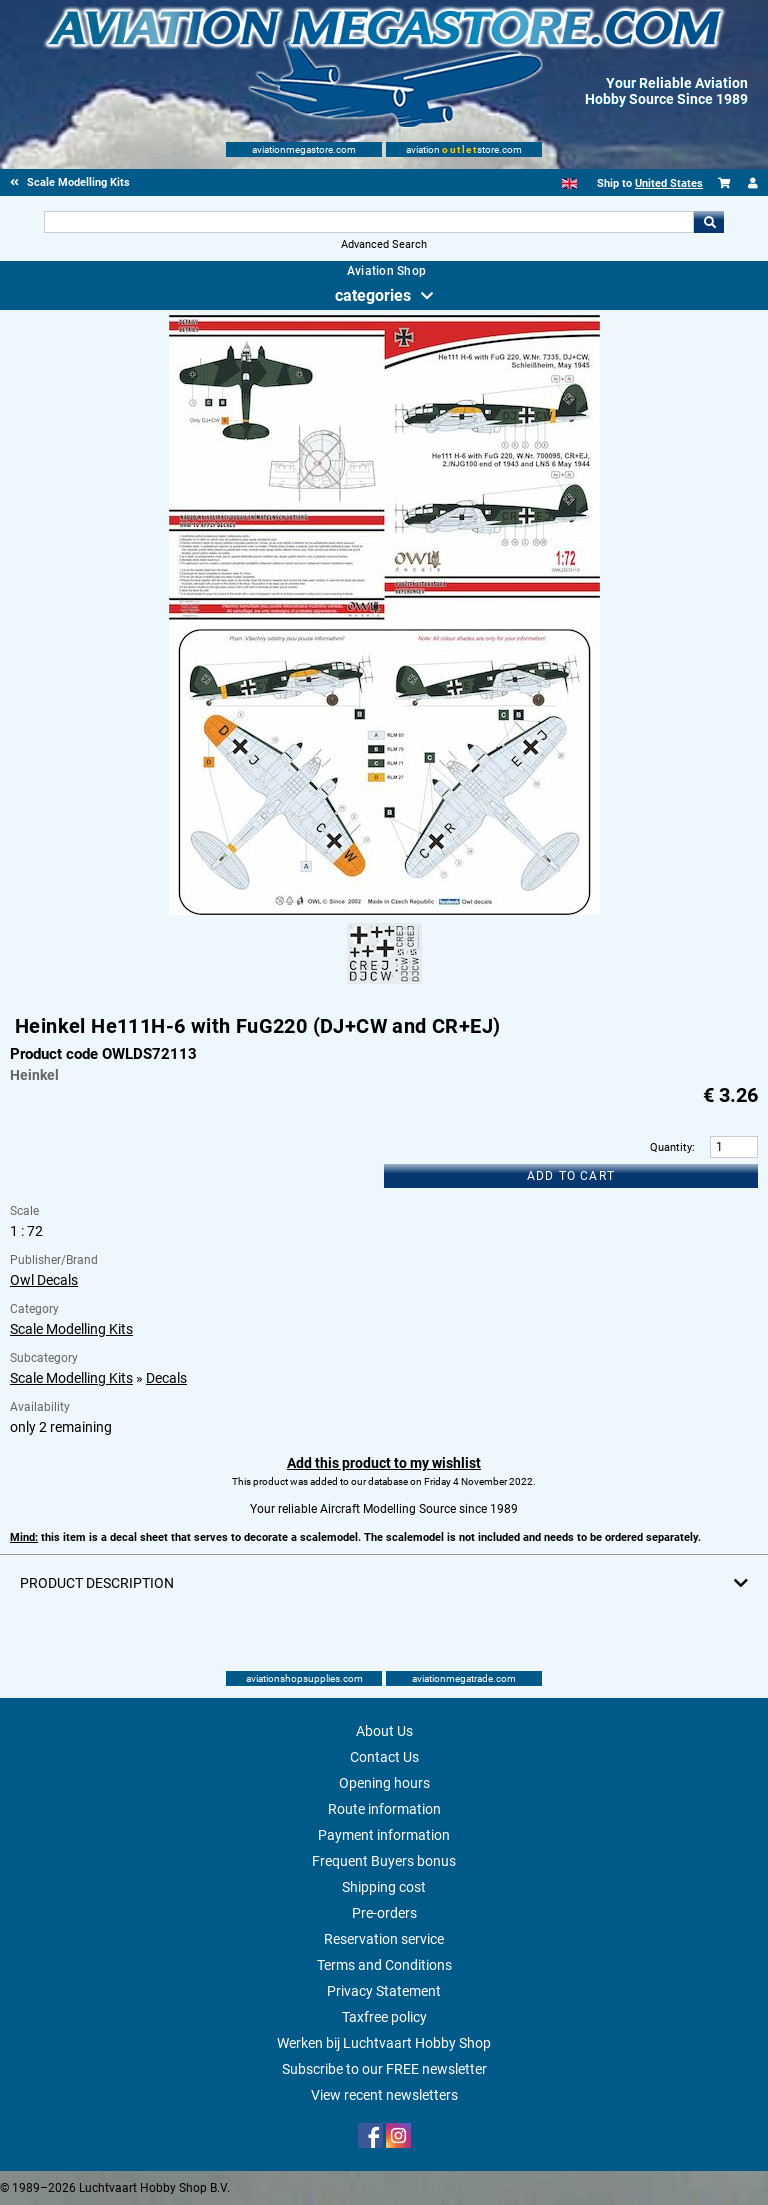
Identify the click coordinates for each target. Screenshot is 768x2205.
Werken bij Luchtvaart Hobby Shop (384, 2043)
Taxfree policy (384, 2017)
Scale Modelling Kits (71, 1329)
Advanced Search (384, 244)
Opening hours (384, 1783)
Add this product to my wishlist (384, 1463)
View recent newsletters (384, 2095)
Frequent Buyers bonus (384, 1861)
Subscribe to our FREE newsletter (384, 2069)
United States (669, 183)
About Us (384, 1731)
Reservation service (384, 1939)
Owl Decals (44, 1280)
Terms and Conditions (384, 1965)
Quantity (671, 1147)
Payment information (384, 1835)
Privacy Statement (384, 1991)
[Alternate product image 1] (384, 985)
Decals (166, 1378)
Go (709, 222)
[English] (569, 183)
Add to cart (571, 1176)
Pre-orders (384, 1913)
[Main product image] (384, 911)
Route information (384, 1809)
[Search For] (368, 222)
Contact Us (384, 1757)
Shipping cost (384, 1887)
